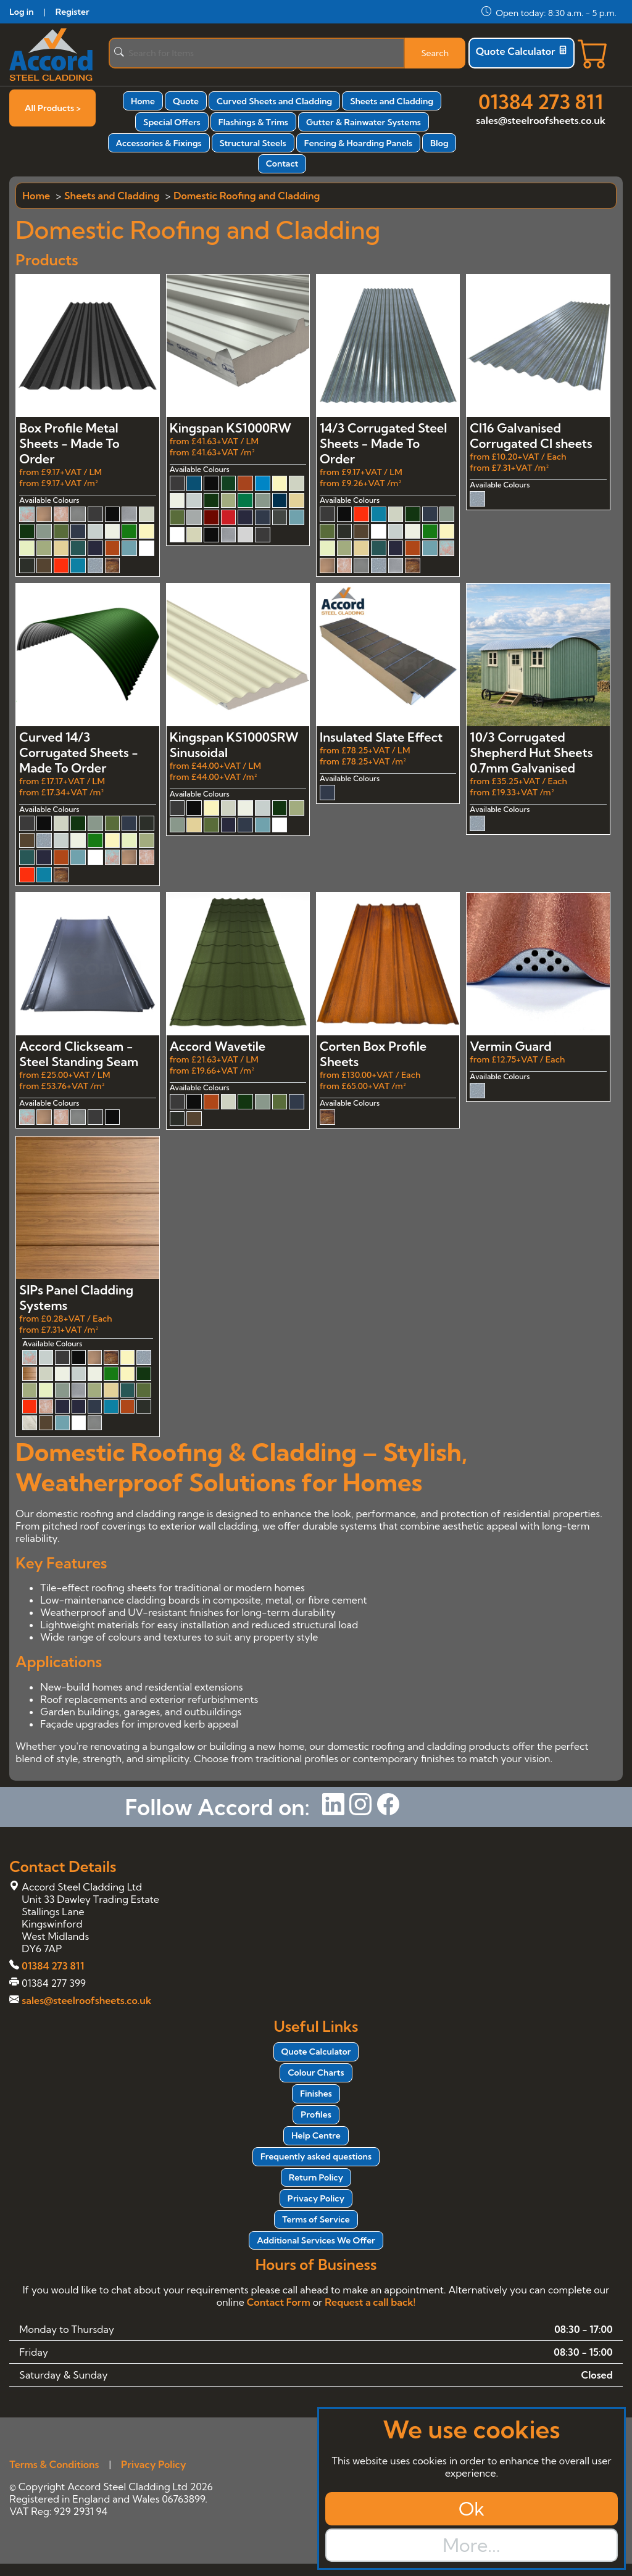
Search (435, 53)
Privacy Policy (316, 2198)
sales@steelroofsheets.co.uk (540, 120)
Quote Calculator (521, 51)
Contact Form (278, 2302)
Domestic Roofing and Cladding (246, 195)
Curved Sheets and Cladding (274, 101)
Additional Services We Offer (316, 2240)
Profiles (316, 2114)
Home (143, 101)
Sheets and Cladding (391, 101)
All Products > (53, 108)
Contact (282, 163)
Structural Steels (253, 143)
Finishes (316, 2093)
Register (72, 11)
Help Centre (316, 2135)
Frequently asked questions (316, 2156)
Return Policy (316, 2177)
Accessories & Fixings (159, 143)
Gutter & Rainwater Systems (363, 122)
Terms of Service (315, 2219)
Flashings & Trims (253, 122)
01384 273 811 (540, 101)
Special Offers (172, 122)
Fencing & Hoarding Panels (358, 143)
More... (471, 2545)
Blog (439, 143)
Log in (21, 11)
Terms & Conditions (54, 2464)
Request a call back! (370, 2302)
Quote (186, 101)
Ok (471, 2508)
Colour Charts (316, 2072)
